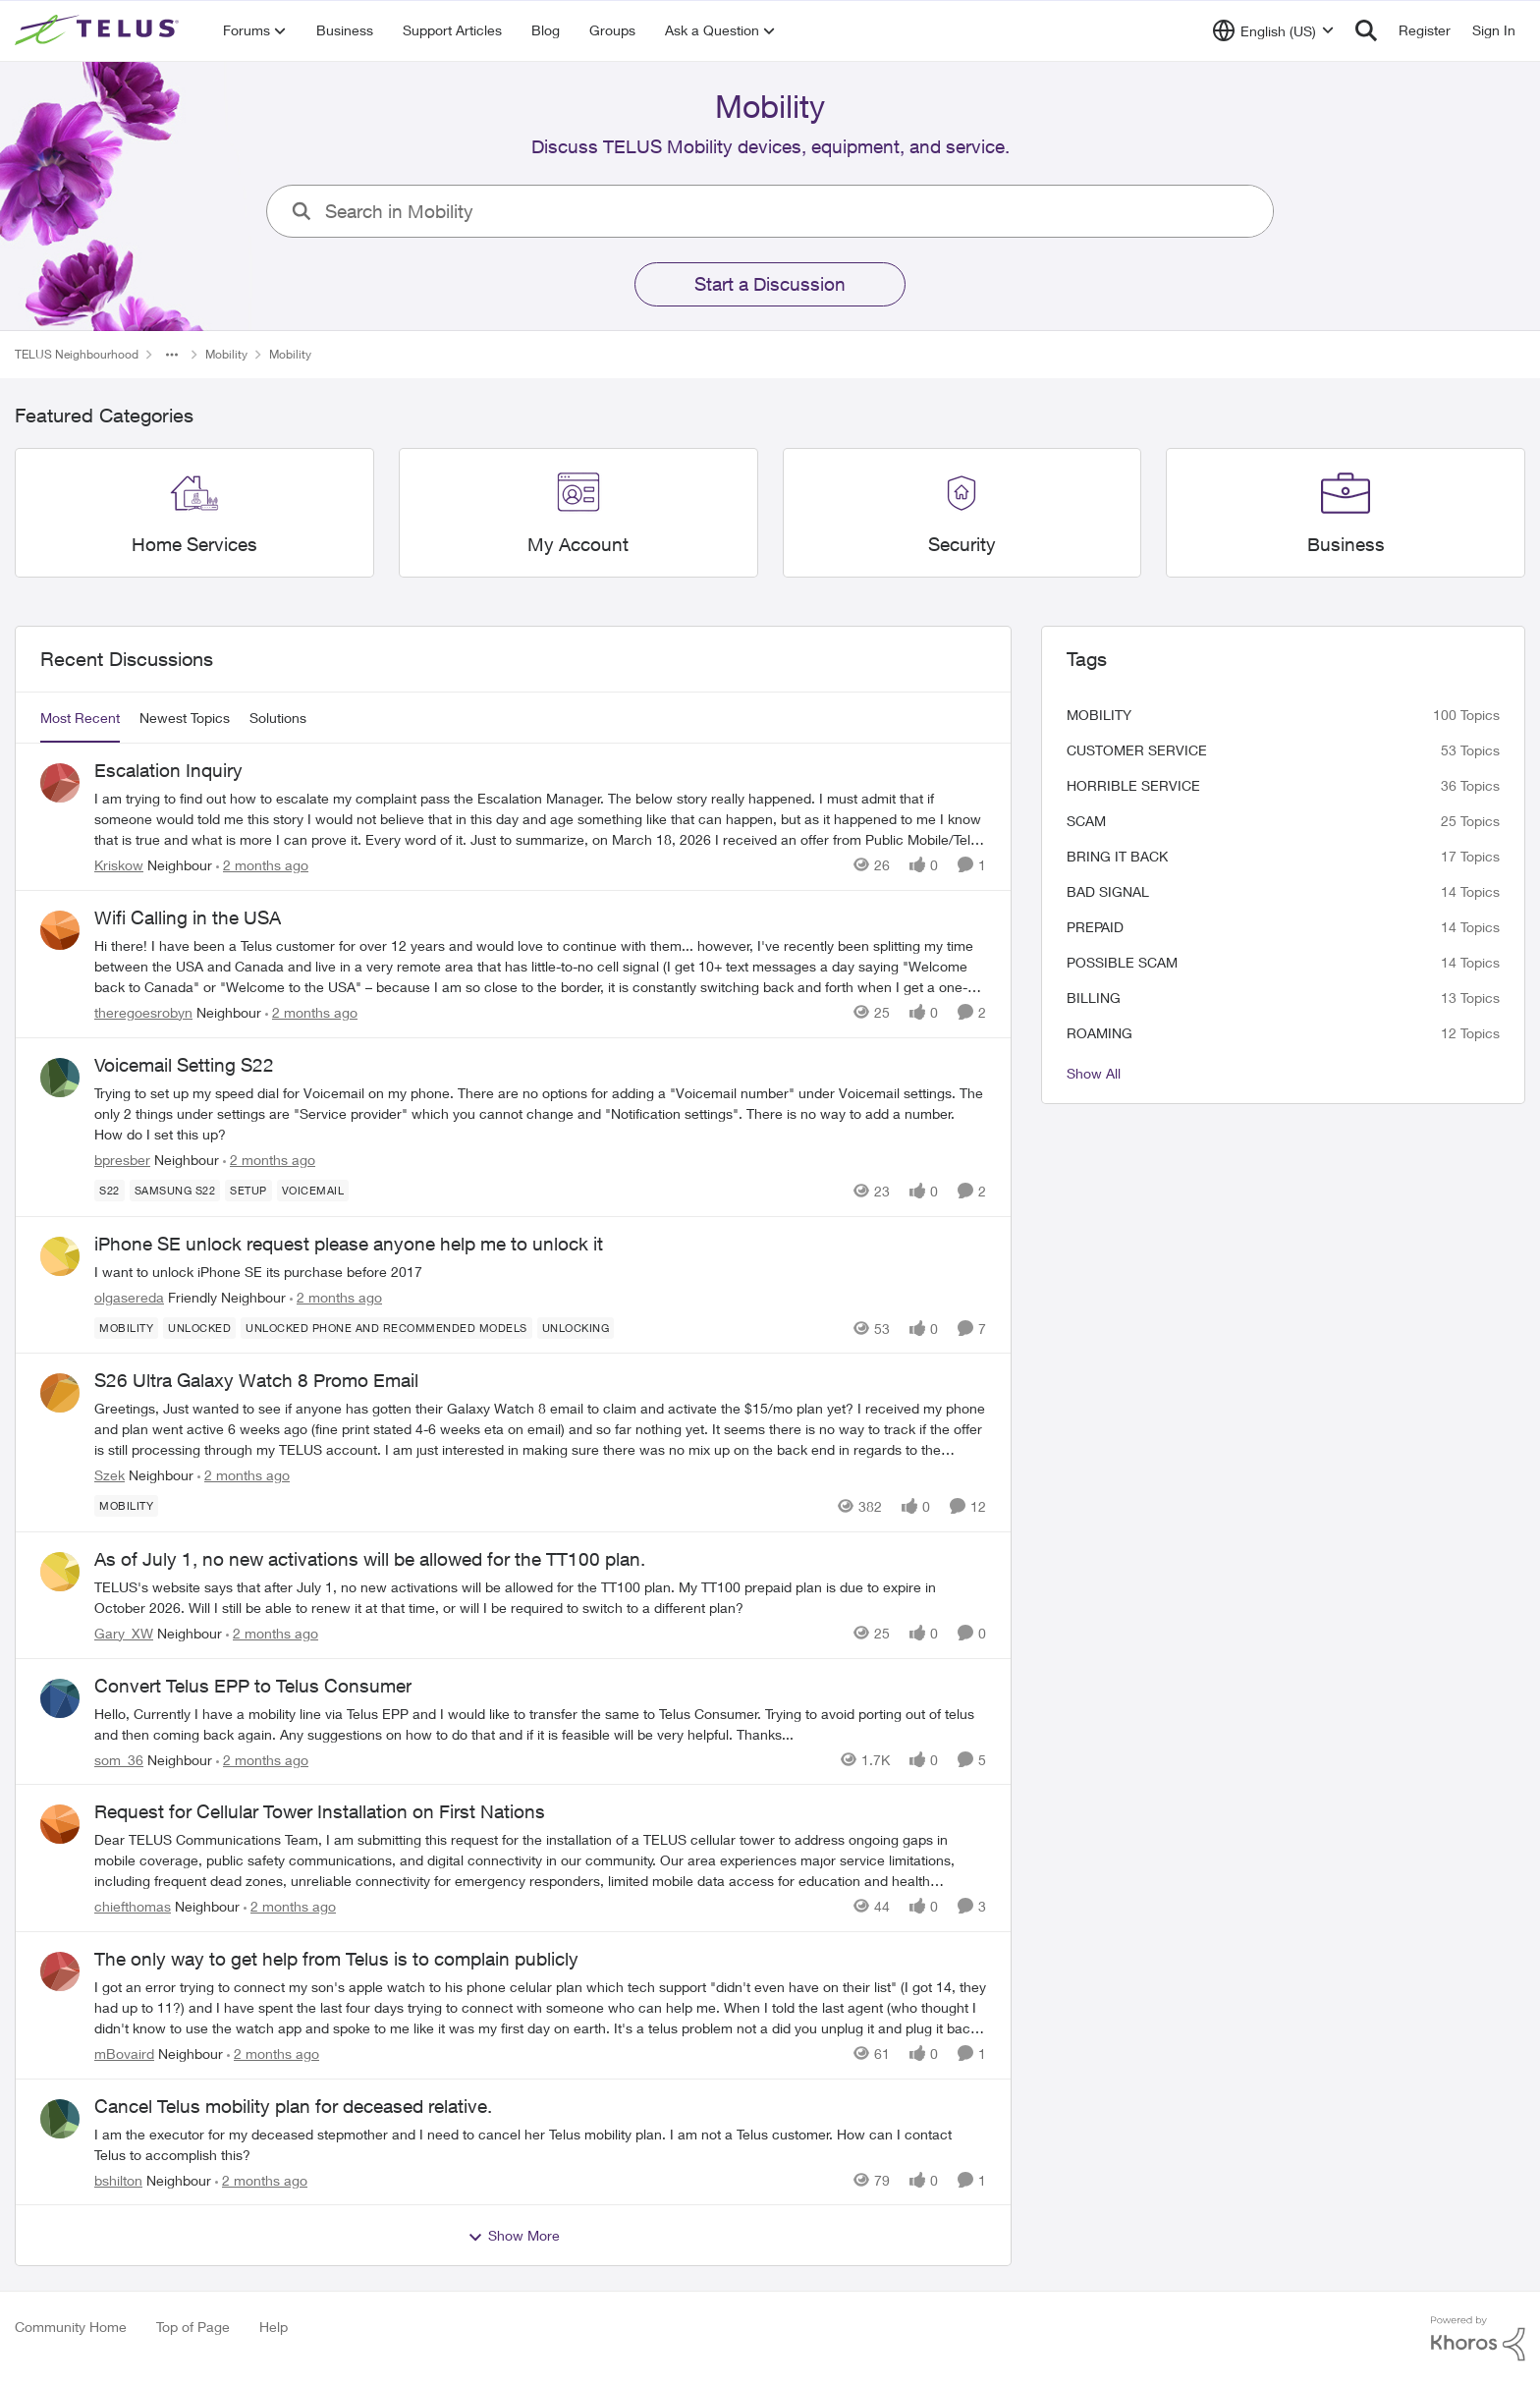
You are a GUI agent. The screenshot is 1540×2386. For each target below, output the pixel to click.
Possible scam (1122, 962)
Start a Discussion (770, 284)
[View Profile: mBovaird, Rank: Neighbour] (60, 1971)
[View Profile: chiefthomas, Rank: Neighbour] (60, 1824)
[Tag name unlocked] (199, 1327)
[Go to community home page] (99, 30)
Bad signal (1108, 891)
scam (1086, 820)
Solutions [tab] (277, 717)
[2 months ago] (262, 865)
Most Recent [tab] (80, 717)
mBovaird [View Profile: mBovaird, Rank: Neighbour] (124, 2053)
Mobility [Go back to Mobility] (226, 354)
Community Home (71, 2326)
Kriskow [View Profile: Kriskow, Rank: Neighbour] (118, 865)
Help (273, 2326)
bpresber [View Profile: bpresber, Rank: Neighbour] (122, 1159)
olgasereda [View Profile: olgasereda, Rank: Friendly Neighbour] (129, 1296)
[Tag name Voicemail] (313, 1190)
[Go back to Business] (1346, 544)
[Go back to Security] (962, 544)
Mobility (1099, 714)
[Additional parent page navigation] (172, 354)
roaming (1099, 1033)
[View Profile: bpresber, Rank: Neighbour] (60, 1077)
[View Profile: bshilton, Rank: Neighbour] (60, 2118)
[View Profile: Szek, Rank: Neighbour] (60, 1393)
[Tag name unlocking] (576, 1327)
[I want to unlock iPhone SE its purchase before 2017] (540, 1270)
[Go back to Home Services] (194, 544)
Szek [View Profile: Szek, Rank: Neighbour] (109, 1475)
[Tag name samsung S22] (175, 1190)
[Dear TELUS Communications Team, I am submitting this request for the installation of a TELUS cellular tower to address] (540, 1860)
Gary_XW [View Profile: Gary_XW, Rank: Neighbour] (123, 1633)
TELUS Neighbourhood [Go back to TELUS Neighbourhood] (76, 354)
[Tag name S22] (109, 1190)
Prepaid (1095, 926)
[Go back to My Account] (578, 544)
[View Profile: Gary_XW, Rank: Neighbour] (60, 1571)
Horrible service (1133, 785)
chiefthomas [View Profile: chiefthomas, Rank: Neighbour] (132, 1906)
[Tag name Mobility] (126, 1327)
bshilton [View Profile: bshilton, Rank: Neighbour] (118, 2179)
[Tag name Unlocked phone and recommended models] (386, 1327)
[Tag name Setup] (248, 1190)
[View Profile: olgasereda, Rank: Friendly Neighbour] (60, 1256)
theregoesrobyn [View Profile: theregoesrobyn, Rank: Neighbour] (143, 1012)
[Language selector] (1273, 30)
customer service (1137, 750)
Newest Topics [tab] (184, 717)
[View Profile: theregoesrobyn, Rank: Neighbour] (60, 930)
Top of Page (193, 2326)
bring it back (1117, 856)
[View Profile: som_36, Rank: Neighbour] (60, 1698)
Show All (1094, 1073)
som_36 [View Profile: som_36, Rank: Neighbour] (118, 1758)
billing (1094, 997)
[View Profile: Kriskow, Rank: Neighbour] (60, 783)
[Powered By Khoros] (1478, 2338)
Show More (514, 2236)
